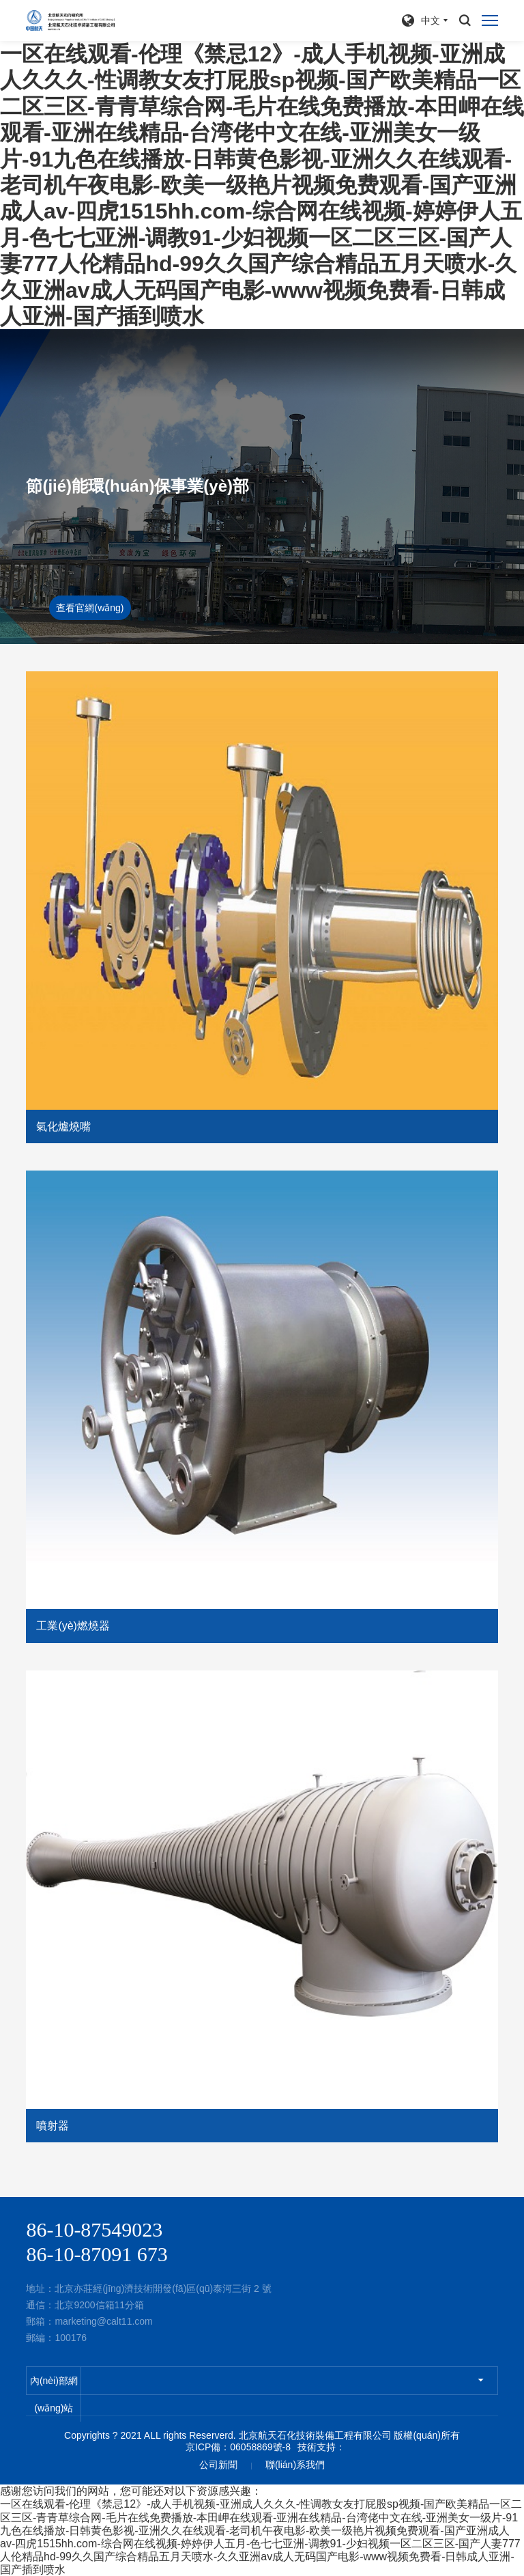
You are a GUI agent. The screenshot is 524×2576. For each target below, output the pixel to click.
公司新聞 (218, 2464)
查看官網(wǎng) (89, 607)
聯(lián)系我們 (295, 2464)
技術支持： (321, 2446)
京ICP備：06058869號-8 (238, 2446)
